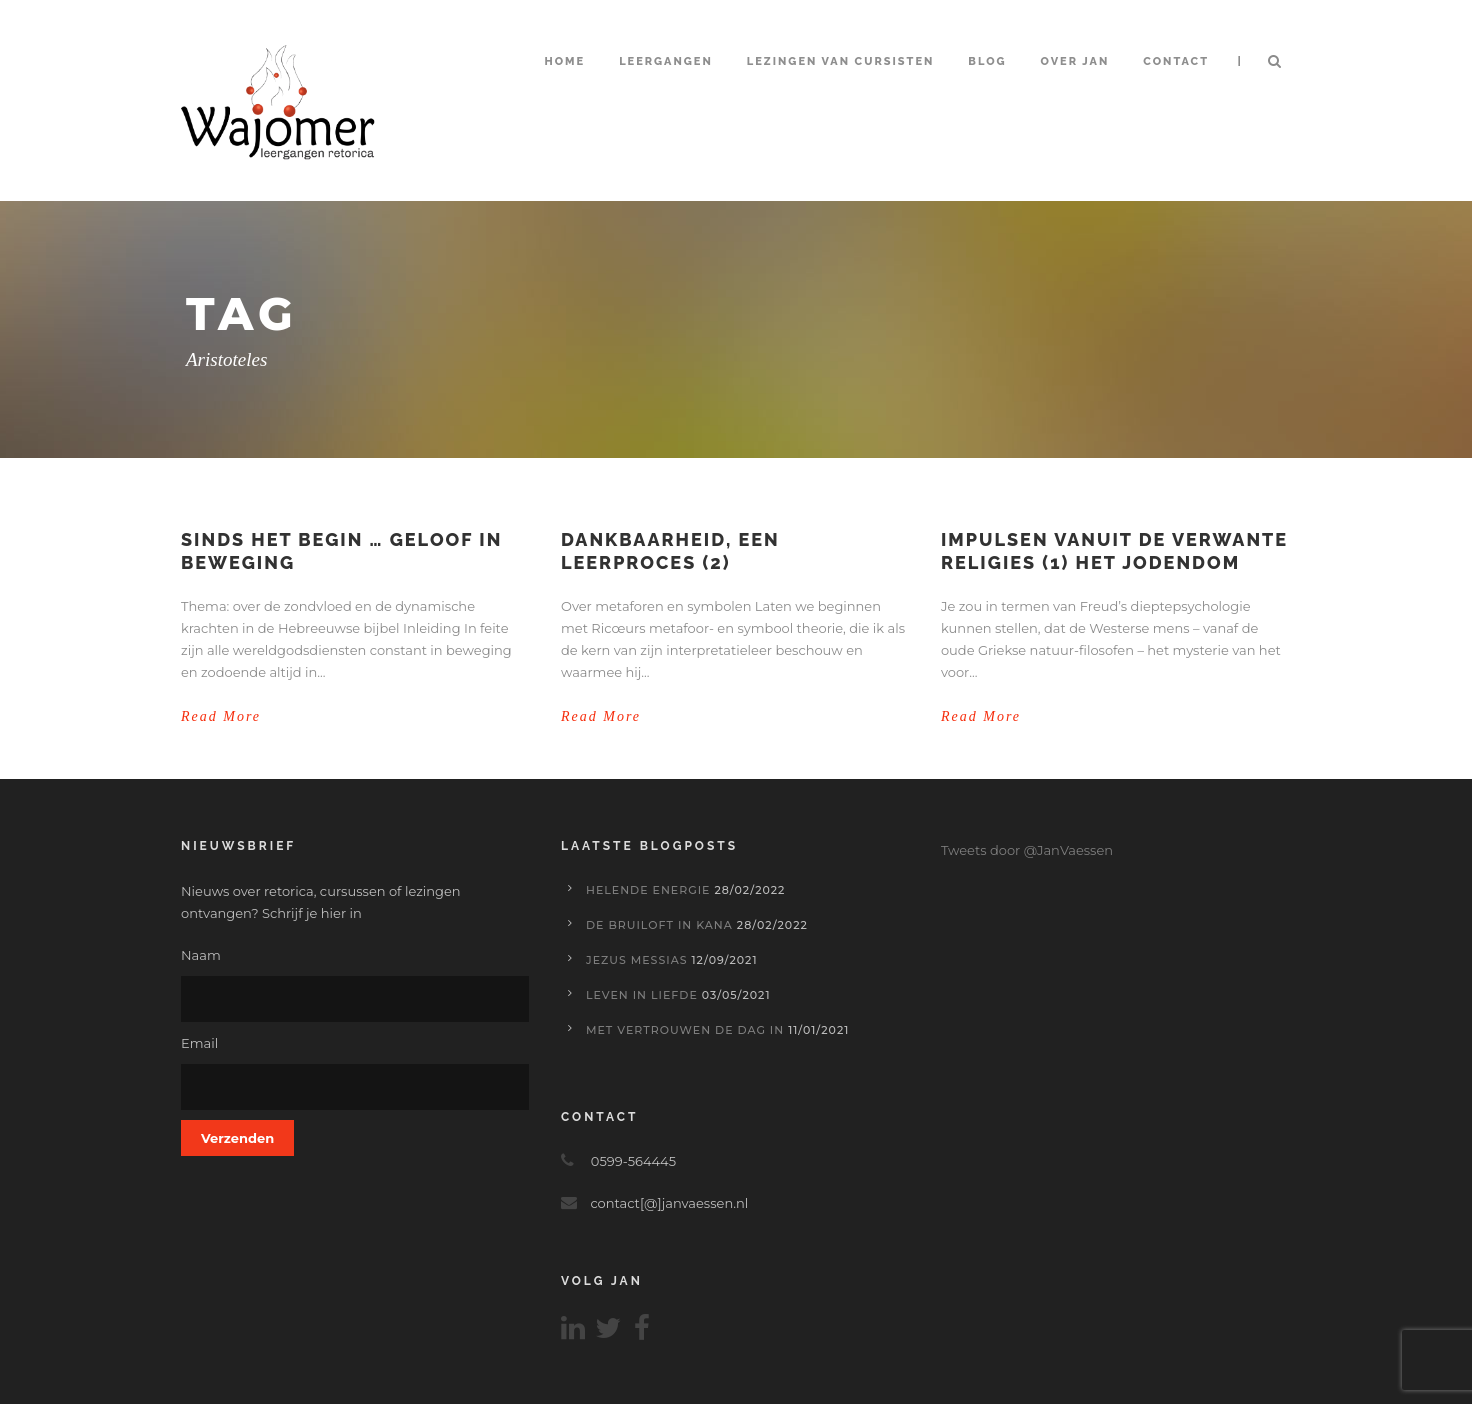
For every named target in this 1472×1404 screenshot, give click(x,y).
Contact (1176, 61)
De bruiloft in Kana (659, 925)
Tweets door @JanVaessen (1027, 850)
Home (564, 61)
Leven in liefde (642, 995)
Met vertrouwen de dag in (685, 1030)
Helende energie (648, 890)
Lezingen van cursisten (841, 61)
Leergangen (666, 61)
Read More (221, 716)
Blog (987, 61)
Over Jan (1075, 61)
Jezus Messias (637, 960)
